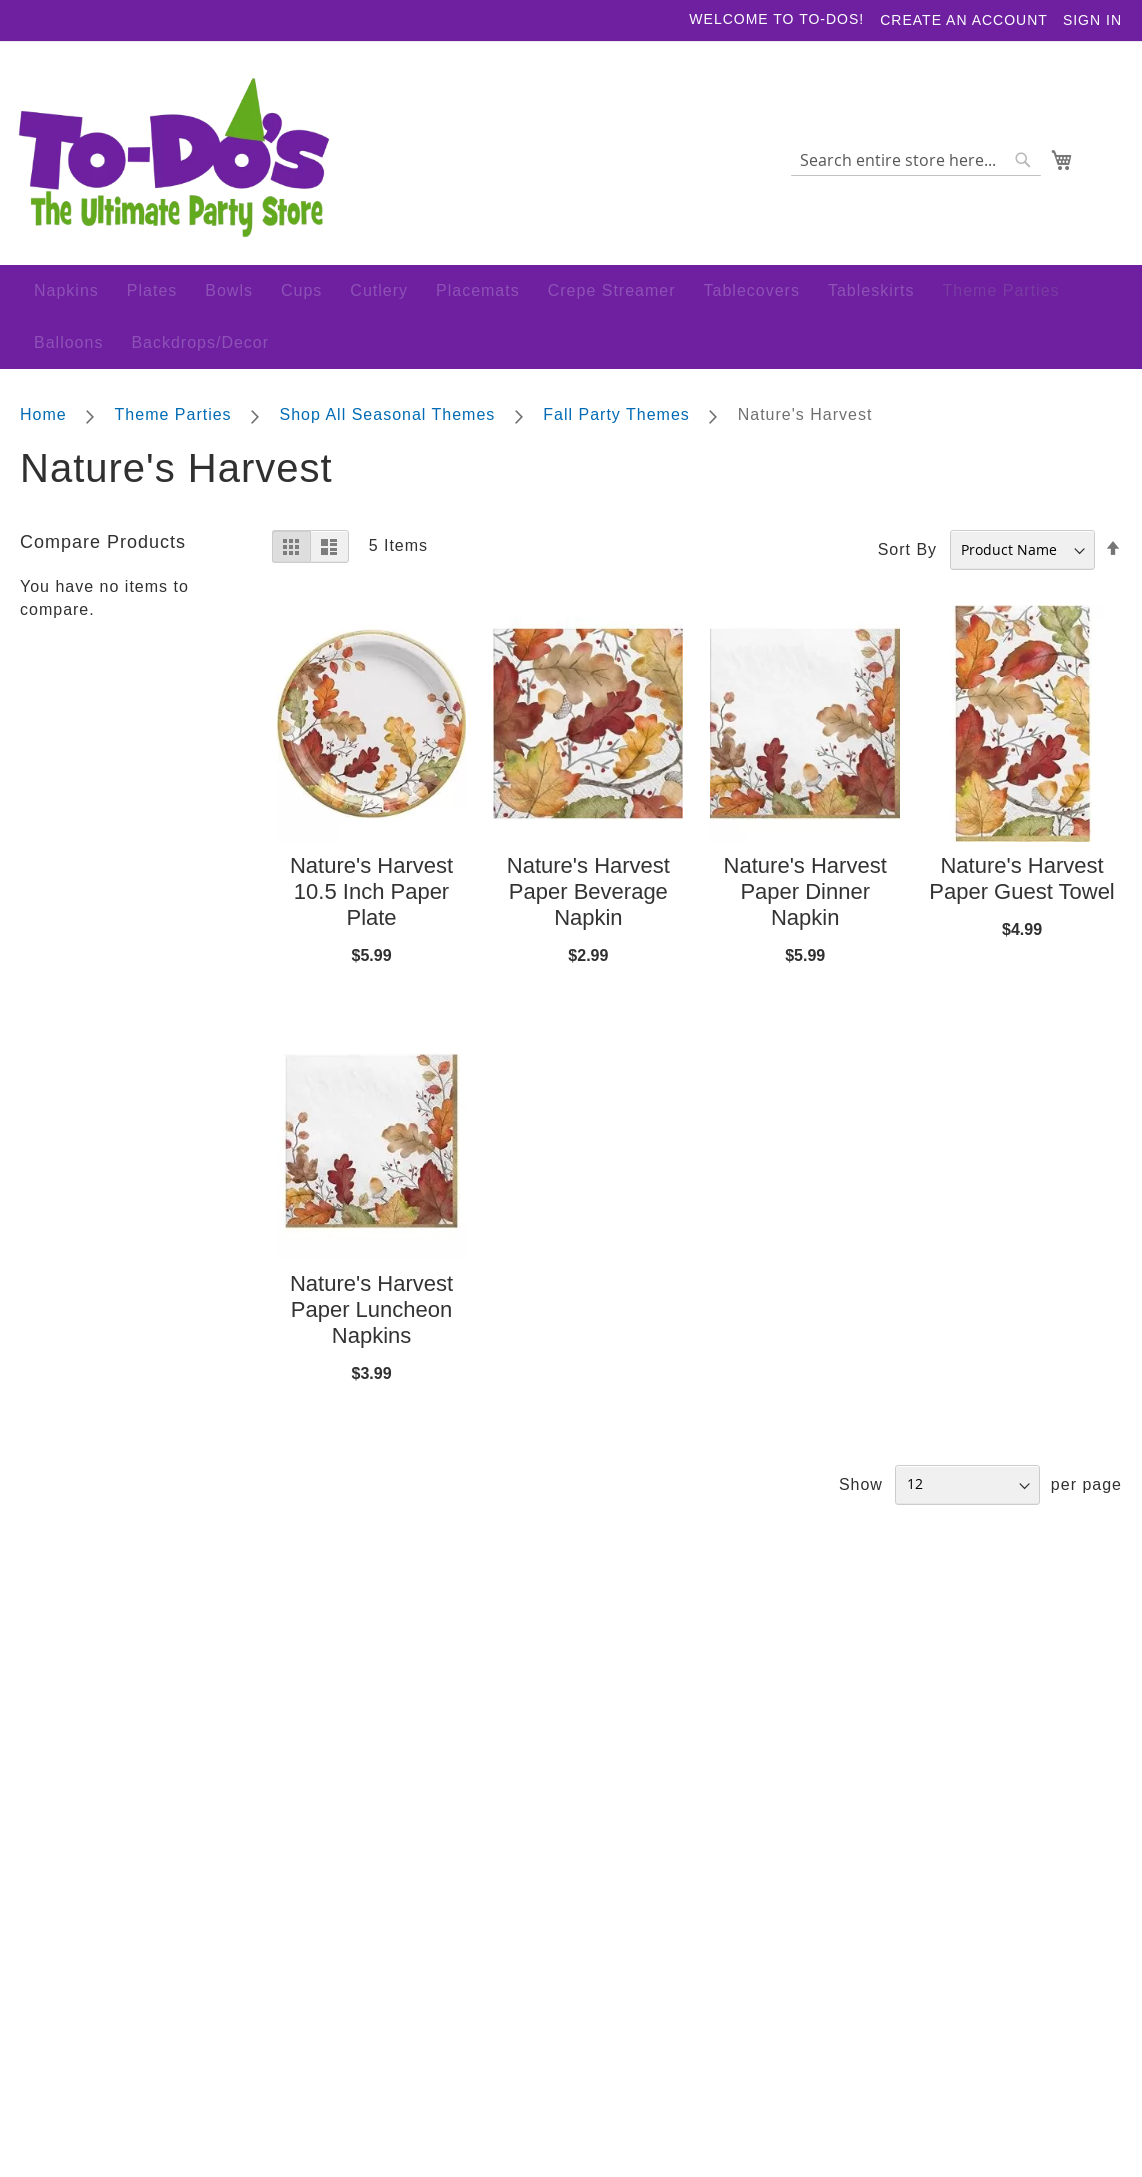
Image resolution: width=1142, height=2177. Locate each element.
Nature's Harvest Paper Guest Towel (1021, 885)
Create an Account (964, 20)
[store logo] (176, 167)
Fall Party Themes (619, 420)
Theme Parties (176, 420)
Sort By (907, 555)
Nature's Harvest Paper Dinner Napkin (805, 898)
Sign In (1092, 20)
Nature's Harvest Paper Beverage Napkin (588, 898)
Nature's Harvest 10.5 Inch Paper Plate (371, 898)
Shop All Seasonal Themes (390, 420)
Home (46, 420)
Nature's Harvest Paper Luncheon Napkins (371, 1315)
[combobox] (914, 167)
